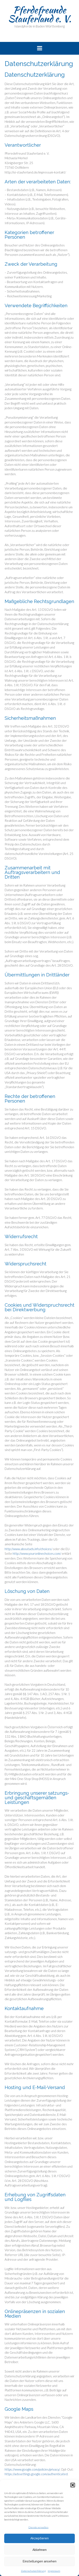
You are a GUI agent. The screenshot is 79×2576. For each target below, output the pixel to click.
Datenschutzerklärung (33, 2570)
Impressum (54, 2570)
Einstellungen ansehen (39, 2561)
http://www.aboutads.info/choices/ (28, 1549)
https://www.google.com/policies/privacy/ (32, 2469)
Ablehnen (39, 2550)
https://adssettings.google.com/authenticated (36, 2474)
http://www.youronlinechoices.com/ (37, 1553)
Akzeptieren (39, 2538)
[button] (73, 2485)
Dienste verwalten (38, 2527)
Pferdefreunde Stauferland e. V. (39, 14)
